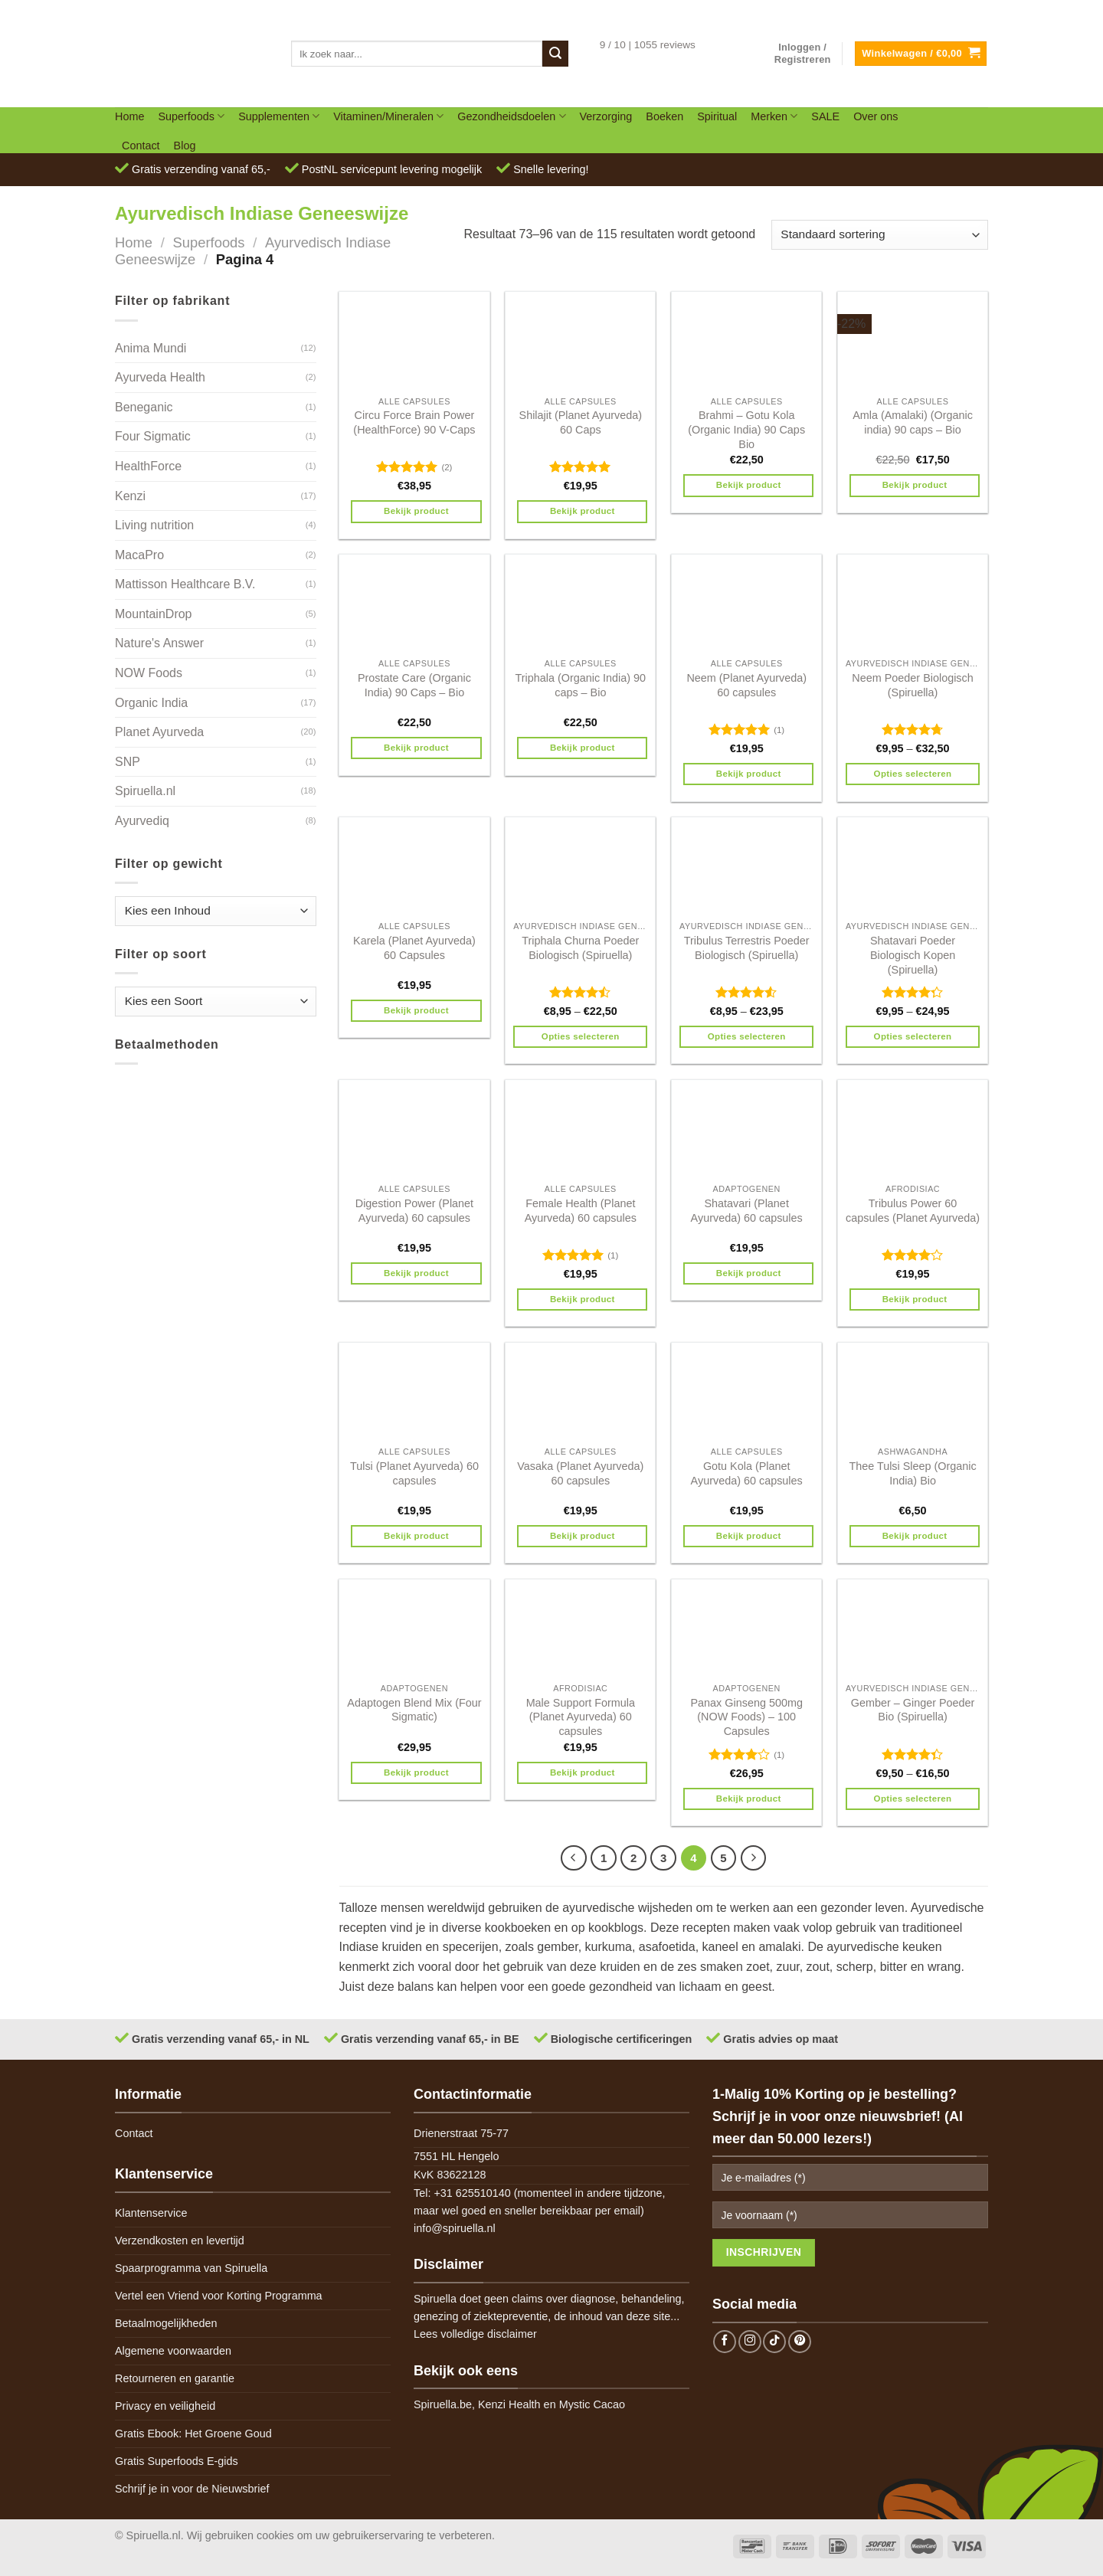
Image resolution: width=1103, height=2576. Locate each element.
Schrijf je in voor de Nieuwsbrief (192, 2489)
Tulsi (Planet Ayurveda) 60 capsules (414, 1473)
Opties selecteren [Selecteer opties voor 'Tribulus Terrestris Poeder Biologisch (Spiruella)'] (747, 1036)
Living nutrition (154, 525)
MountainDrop (153, 613)
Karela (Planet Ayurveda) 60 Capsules (414, 947)
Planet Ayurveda (159, 731)
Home (129, 116)
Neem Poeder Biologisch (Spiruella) (912, 685)
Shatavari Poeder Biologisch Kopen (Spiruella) (912, 954)
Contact (141, 145)
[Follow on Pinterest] (799, 2341)
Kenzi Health (509, 2404)
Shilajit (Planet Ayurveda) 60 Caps (581, 422)
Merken (774, 116)
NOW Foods (148, 672)
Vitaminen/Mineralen (388, 116)
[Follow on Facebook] (724, 2341)
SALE (825, 116)
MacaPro (139, 554)
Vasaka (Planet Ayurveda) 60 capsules (580, 1473)
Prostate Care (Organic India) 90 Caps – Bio (414, 685)
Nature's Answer (159, 643)
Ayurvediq (142, 820)
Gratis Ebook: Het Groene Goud (193, 2433)
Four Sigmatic (153, 436)
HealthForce (148, 466)
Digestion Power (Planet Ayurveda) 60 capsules (414, 1210)
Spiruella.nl (145, 790)
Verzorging (606, 116)
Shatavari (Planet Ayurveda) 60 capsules (747, 1210)
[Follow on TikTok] (774, 2341)
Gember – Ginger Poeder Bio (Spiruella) (913, 1710)
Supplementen (278, 116)
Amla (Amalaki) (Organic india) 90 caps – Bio (913, 422)
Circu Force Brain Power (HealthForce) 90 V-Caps (414, 422)
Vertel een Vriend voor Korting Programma (218, 2296)
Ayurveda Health (160, 377)
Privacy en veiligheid (165, 2406)
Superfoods (191, 116)
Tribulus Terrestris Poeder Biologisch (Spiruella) (747, 947)
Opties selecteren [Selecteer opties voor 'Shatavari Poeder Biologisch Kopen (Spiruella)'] (913, 1036)
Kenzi (130, 495)
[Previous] (574, 1858)
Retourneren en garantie (174, 2378)
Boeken (664, 116)
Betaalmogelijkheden (166, 2323)
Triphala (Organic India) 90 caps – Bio (580, 685)
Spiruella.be (443, 2404)
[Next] (754, 1858)
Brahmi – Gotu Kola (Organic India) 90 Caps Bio (746, 429)
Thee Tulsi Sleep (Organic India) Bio (912, 1473)
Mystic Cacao (592, 2404)
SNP (127, 761)
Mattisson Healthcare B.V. (185, 584)
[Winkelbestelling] (879, 235)
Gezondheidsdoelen (511, 116)
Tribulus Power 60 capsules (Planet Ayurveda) (913, 1210)
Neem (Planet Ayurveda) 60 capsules (746, 685)
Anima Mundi (150, 348)
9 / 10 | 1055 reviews (648, 45)
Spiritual (717, 116)
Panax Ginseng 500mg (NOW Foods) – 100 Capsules (746, 1717)
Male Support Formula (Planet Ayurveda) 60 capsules (580, 1717)
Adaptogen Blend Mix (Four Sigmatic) (414, 1710)
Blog (185, 145)
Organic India (151, 702)
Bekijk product (416, 511)
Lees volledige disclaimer (475, 2334)
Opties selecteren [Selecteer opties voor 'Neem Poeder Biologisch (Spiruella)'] (913, 773)
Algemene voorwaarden (173, 2351)
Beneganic (144, 407)
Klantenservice (151, 2213)
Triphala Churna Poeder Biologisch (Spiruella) (580, 947)
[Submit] (555, 54)
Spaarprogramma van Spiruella (191, 2268)
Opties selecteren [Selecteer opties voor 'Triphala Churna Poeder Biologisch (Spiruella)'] (581, 1036)
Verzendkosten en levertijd (179, 2240)
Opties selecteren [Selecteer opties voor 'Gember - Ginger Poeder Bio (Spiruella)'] (913, 1798)
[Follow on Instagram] (749, 2341)
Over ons (875, 116)
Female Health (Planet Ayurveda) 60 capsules (581, 1210)
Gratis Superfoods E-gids (176, 2461)
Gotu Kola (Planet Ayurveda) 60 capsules (747, 1473)
